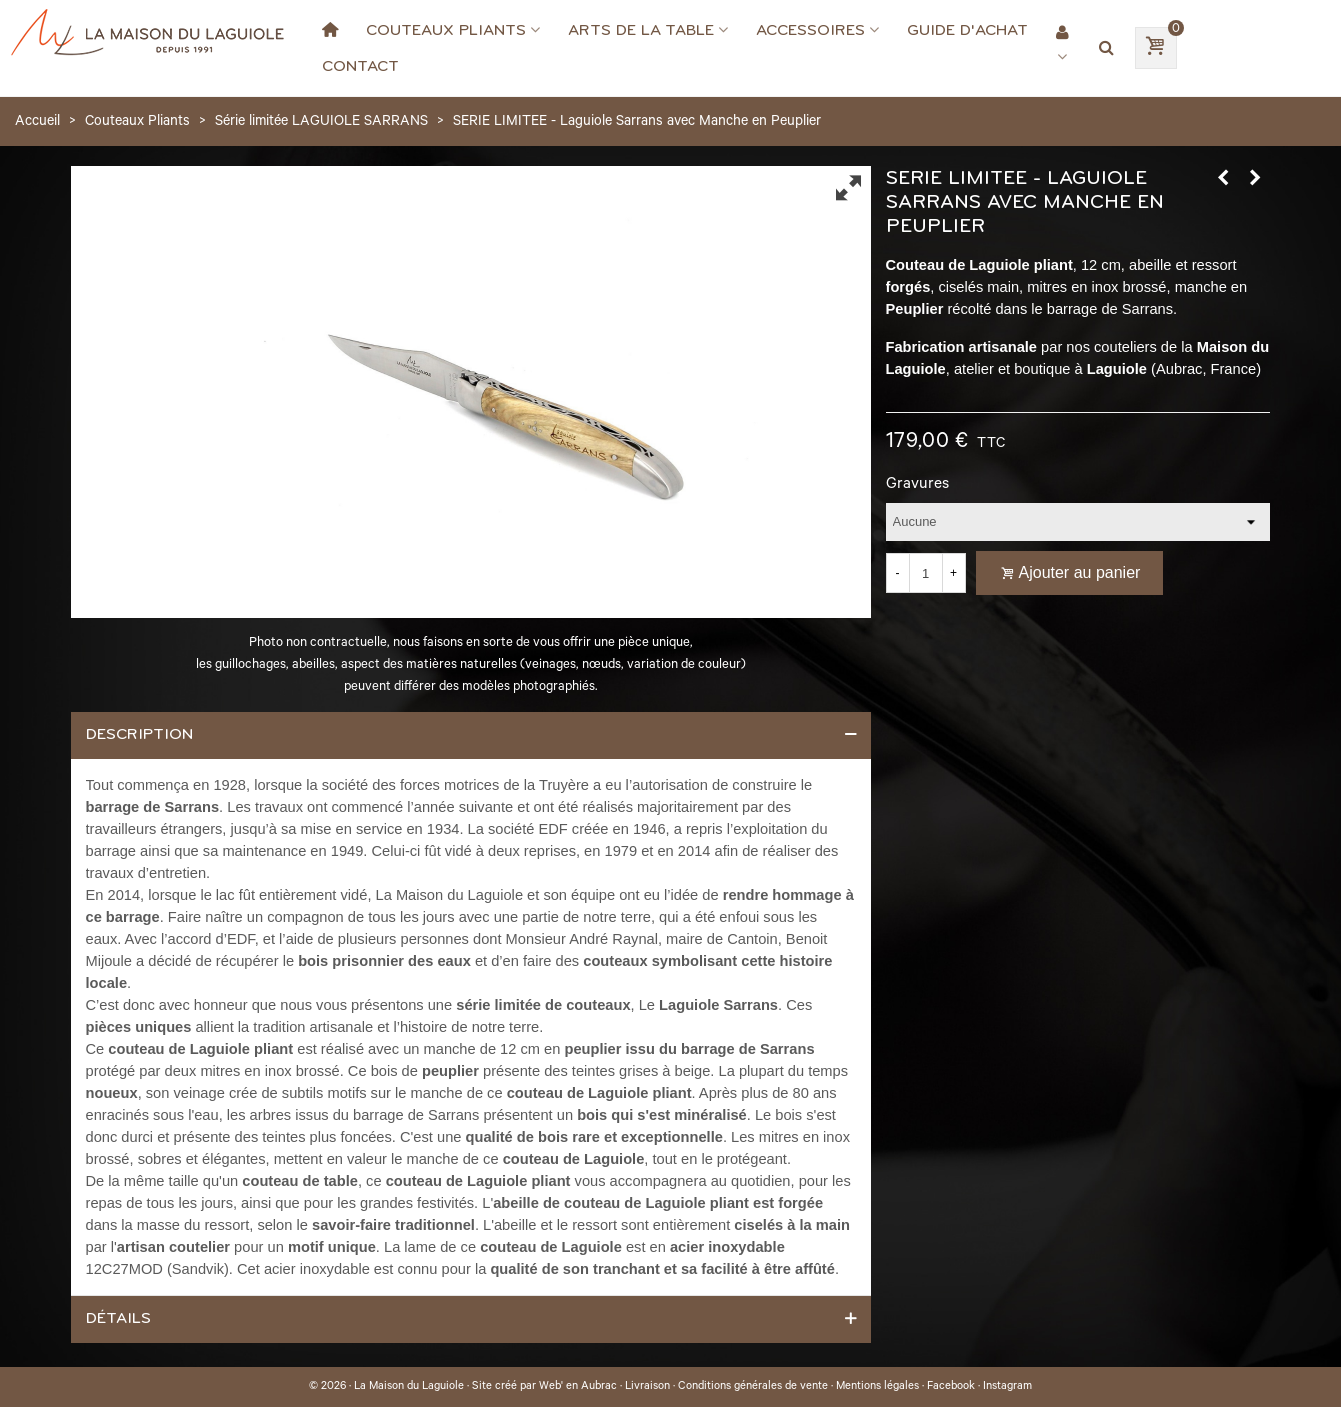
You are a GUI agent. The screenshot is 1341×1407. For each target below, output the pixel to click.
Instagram (1007, 1387)
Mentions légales (877, 1387)
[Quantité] (926, 573)
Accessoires (810, 30)
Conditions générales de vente (753, 1387)
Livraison (647, 1387)
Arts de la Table (641, 30)
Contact (360, 66)
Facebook (951, 1387)
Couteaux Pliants (446, 30)
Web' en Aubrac (578, 1387)
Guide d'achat (967, 30)
